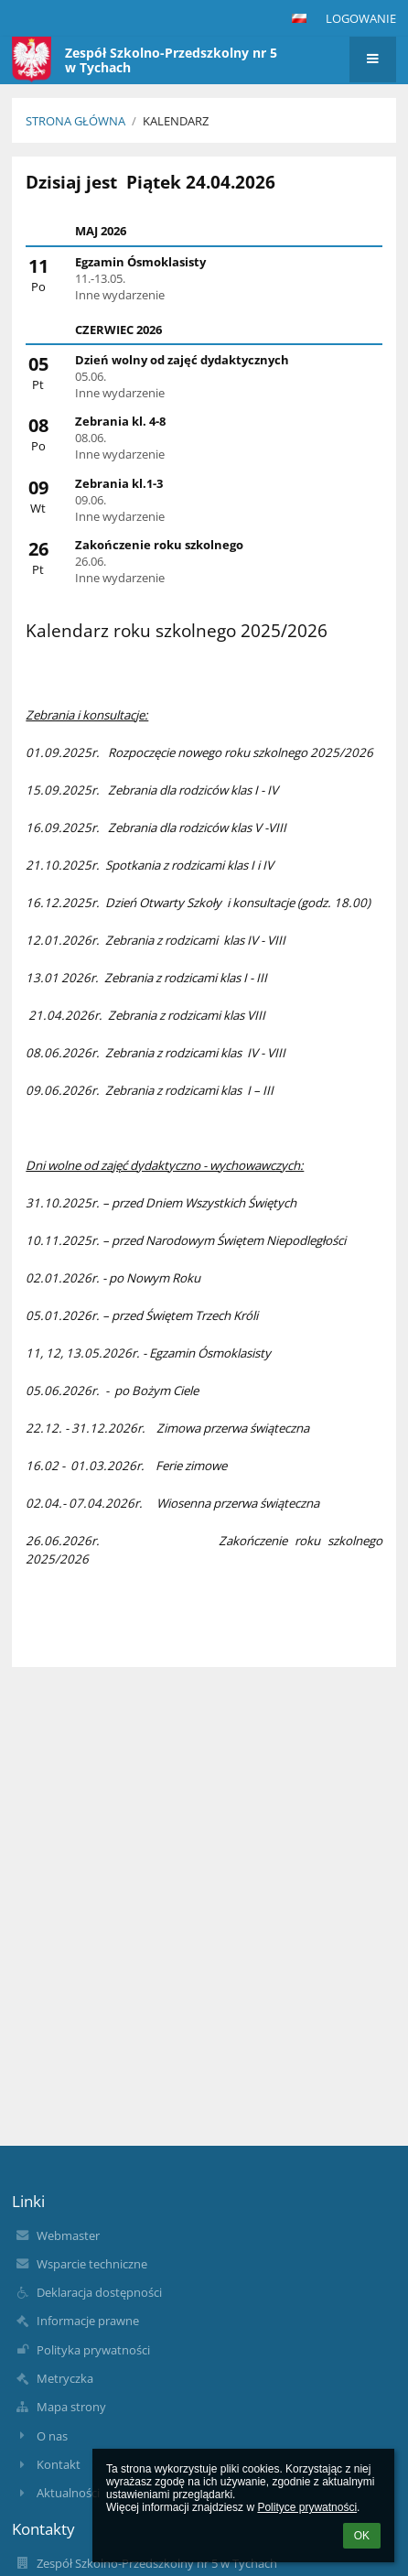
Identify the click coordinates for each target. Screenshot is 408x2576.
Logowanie (361, 18)
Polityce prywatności (307, 2507)
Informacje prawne (88, 2320)
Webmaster (68, 2235)
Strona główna (75, 121)
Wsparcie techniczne (92, 2264)
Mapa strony (71, 2406)
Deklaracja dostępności (99, 2292)
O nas (52, 2436)
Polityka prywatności (93, 2350)
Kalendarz (176, 121)
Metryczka (65, 2378)
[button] (299, 18)
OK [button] (362, 2535)
